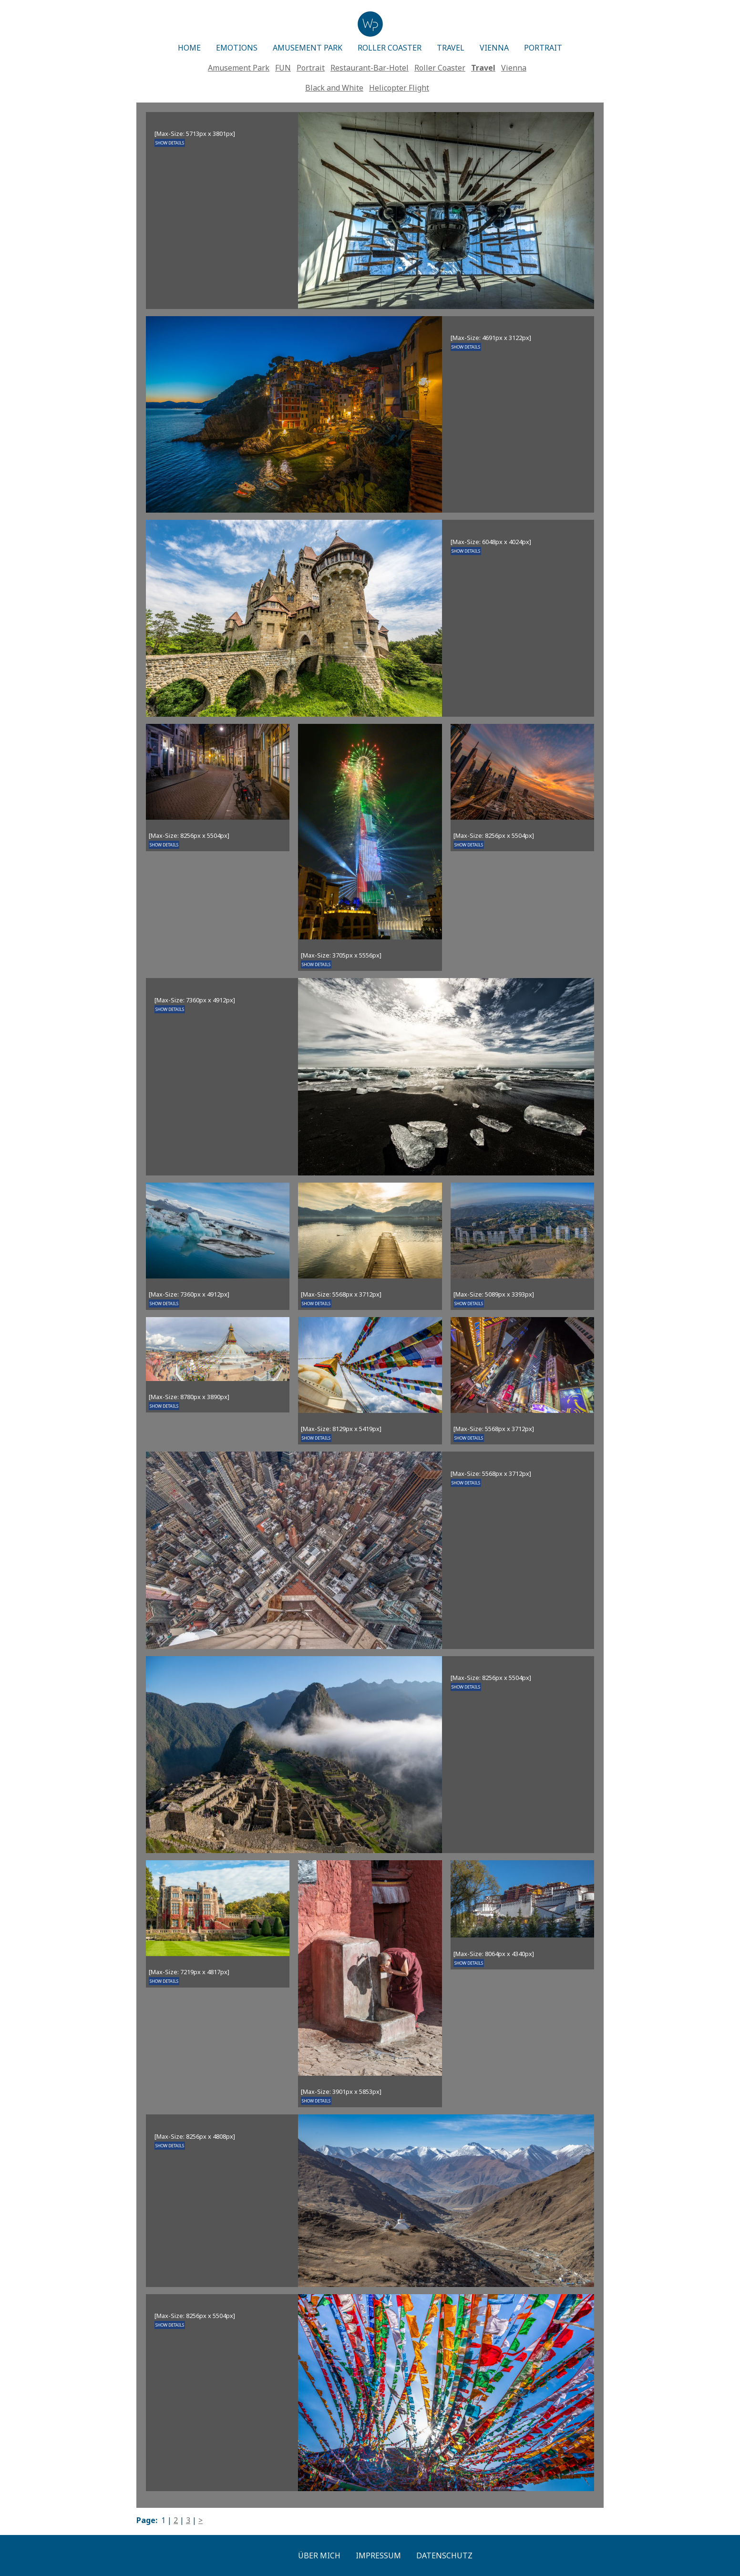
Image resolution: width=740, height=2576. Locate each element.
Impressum (378, 2555)
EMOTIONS (236, 47)
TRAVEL (450, 47)
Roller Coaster (439, 67)
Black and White (334, 87)
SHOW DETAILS (169, 143)
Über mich (319, 2555)
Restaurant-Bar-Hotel (369, 67)
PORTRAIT (543, 47)
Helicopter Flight (399, 87)
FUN (283, 67)
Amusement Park (238, 67)
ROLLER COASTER (389, 47)
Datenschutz (444, 2555)
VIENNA (494, 47)
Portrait (311, 67)
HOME (189, 47)
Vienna (513, 67)
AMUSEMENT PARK (307, 47)
